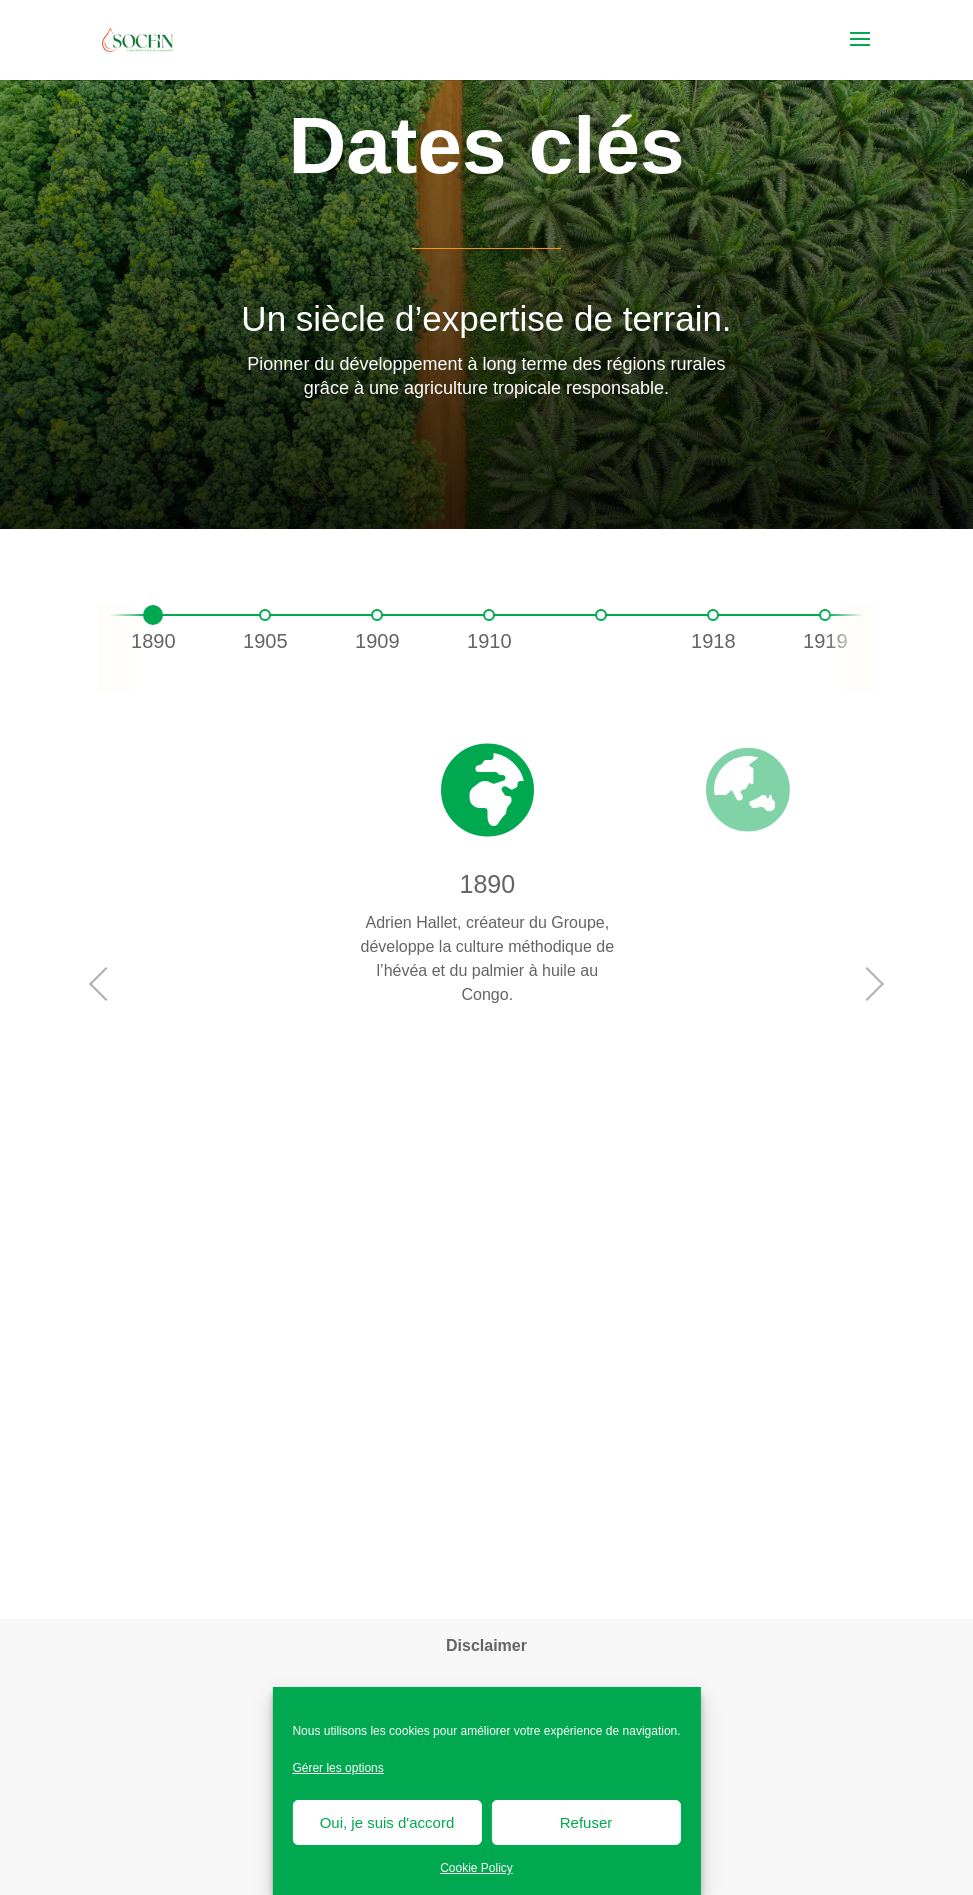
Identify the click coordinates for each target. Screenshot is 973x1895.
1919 (825, 641)
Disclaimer (486, 1645)
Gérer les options (337, 1768)
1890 (153, 641)
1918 (713, 641)
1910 (489, 641)
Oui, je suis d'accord (387, 1822)
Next (871, 984)
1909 (377, 641)
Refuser (586, 1822)
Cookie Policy (476, 1868)
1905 (265, 641)
